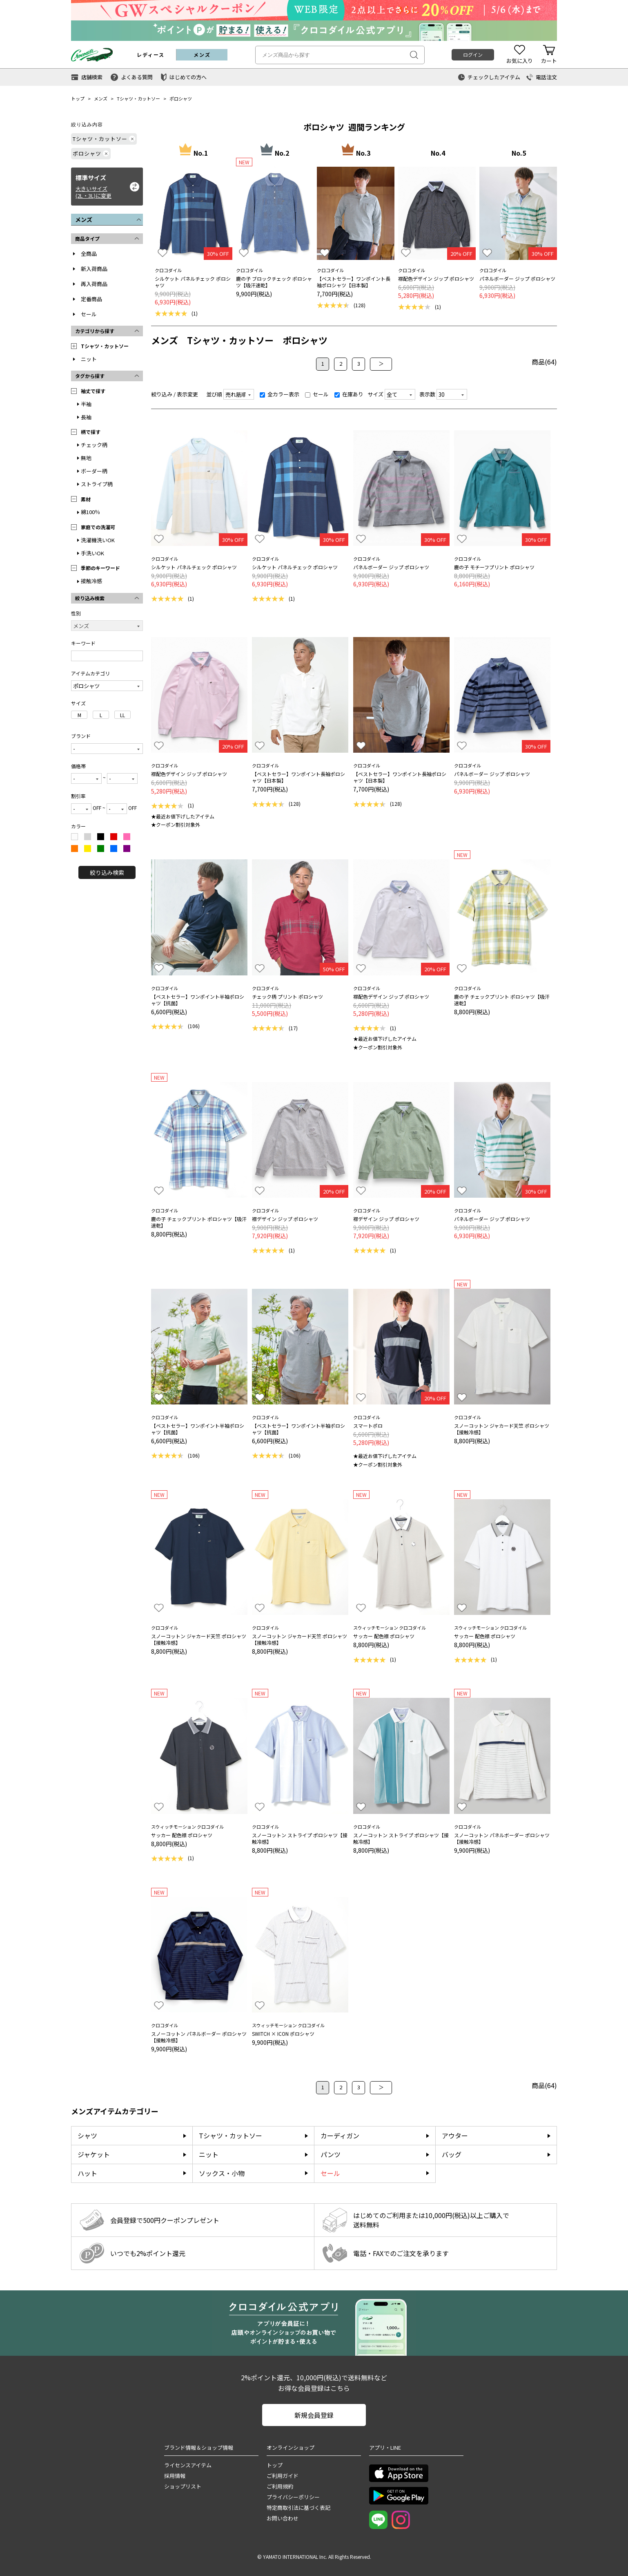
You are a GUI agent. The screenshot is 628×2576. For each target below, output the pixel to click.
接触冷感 (91, 581)
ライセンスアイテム (188, 2465)
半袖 (86, 404)
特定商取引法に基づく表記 (298, 2507)
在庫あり (348, 394)
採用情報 (174, 2476)
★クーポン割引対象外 (175, 824)
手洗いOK (92, 553)
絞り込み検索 (107, 872)
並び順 (214, 394)
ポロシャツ (180, 98)
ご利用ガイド (282, 2476)
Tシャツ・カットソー (138, 98)
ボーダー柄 (94, 471)
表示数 (427, 394)
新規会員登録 (314, 2415)
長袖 (86, 417)
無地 (86, 458)
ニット (89, 359)
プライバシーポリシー (293, 2497)
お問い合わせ (282, 2518)
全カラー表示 (279, 394)
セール (89, 314)
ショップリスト (182, 2486)
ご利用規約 (280, 2486)
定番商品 (91, 299)
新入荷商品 (94, 269)
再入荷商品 (94, 284)
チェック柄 (94, 445)
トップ (78, 98)
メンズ (100, 98)
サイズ (375, 394)
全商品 (89, 253)
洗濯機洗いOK (98, 540)
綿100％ (90, 512)
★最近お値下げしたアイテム (182, 816)
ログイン (473, 54)
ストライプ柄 (97, 484)
